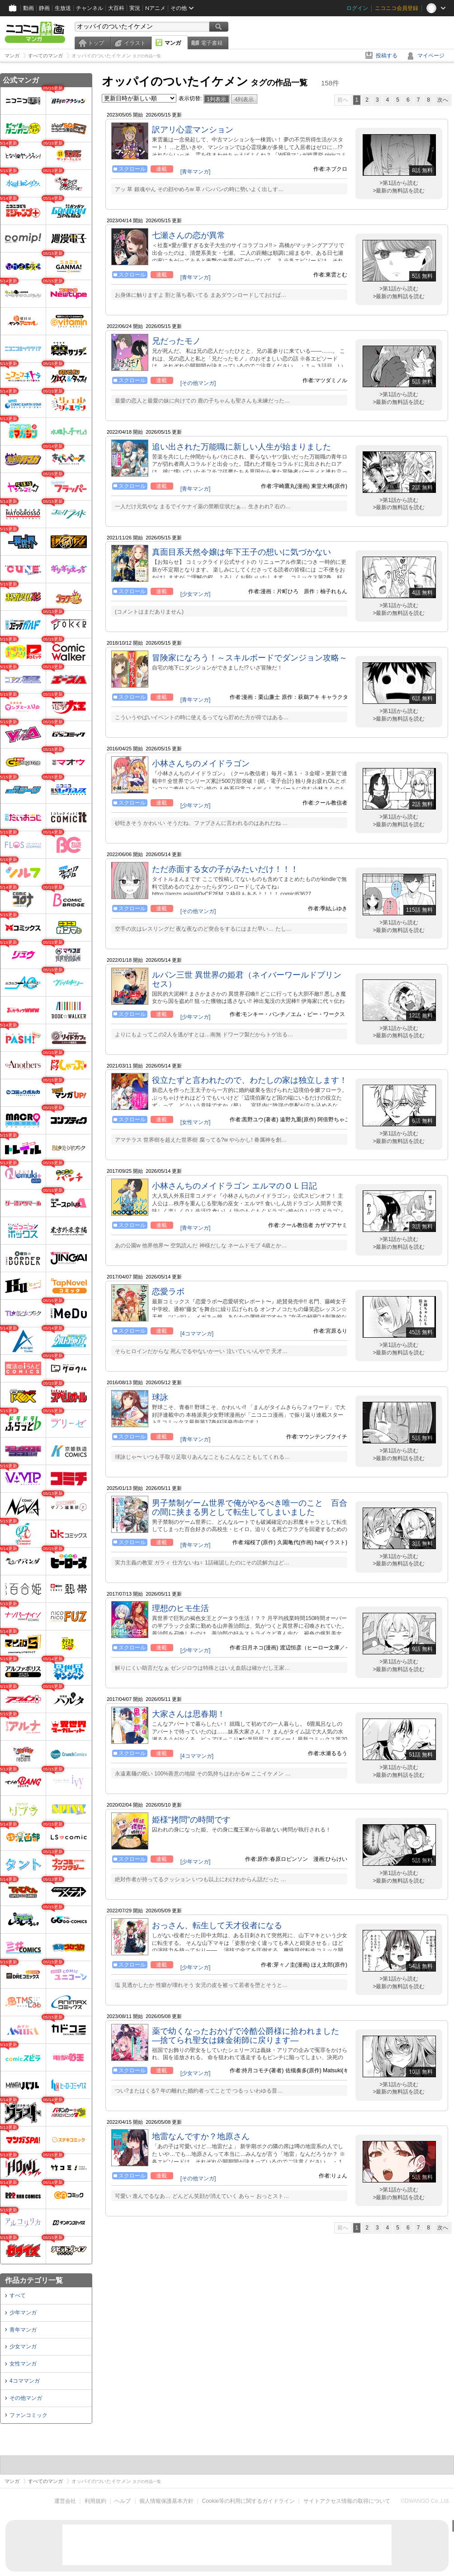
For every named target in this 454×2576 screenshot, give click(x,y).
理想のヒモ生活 (180, 1608)
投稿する (386, 55)
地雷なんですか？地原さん (201, 2136)
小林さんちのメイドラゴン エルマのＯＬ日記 (234, 1185)
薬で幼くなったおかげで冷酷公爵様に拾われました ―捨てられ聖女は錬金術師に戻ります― (245, 2036)
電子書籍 (211, 43)
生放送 (63, 8)
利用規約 (95, 2501)
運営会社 (65, 2501)
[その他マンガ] (198, 383)
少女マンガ (23, 2346)
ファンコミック (28, 2415)
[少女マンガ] (195, 594)
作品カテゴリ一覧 (34, 2280)
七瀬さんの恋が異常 (188, 235)
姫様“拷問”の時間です (191, 1819)
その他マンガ (25, 2398)
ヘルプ (122, 2501)
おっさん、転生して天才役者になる (217, 1925)
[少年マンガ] (195, 805)
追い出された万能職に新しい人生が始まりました (241, 446)
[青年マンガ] (195, 172)
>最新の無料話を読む (399, 190)
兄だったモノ (176, 341)
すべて (17, 2295)
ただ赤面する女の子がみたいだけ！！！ (225, 869)
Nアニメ (155, 8)
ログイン (357, 8)
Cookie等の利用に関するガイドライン (248, 2501)
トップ (96, 43)
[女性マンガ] (195, 1122)
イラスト (135, 43)
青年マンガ (23, 2330)
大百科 (116, 8)
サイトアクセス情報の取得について (346, 2501)
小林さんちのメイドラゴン (201, 763)
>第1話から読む (398, 183)
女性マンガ (23, 2364)
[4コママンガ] (196, 1333)
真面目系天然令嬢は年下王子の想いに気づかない (241, 552)
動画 (28, 8)
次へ (442, 100)
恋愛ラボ (168, 1291)
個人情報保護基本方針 (166, 2501)
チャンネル (89, 8)
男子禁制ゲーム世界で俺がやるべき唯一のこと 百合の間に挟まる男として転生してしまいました (249, 1508)
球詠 (160, 1397)
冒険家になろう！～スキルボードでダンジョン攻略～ (249, 657)
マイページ (431, 55)
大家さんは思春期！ (188, 1714)
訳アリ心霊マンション (192, 129)
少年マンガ (23, 2312)
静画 (44, 8)
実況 (134, 8)
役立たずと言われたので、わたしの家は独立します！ (249, 1080)
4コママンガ (24, 2381)
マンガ (173, 43)
